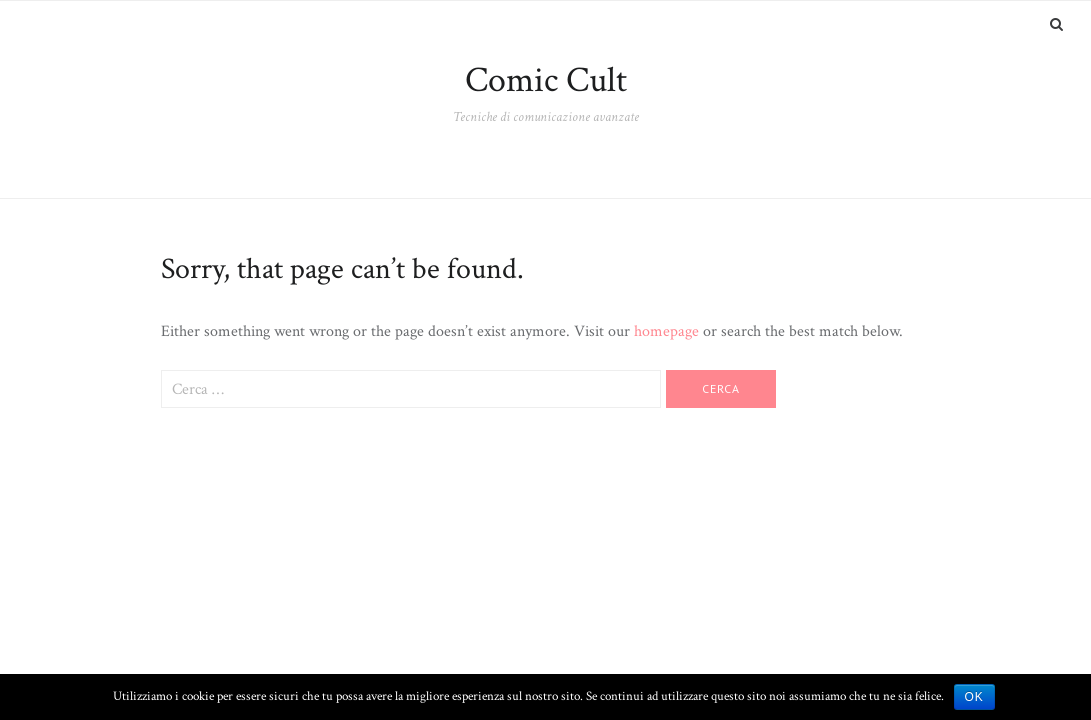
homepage (666, 331)
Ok (974, 697)
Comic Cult (546, 80)
